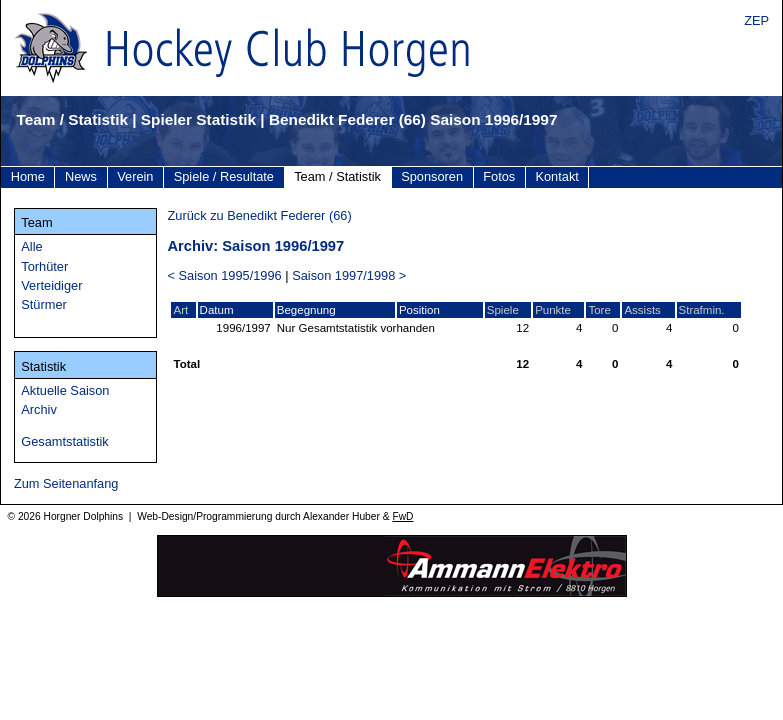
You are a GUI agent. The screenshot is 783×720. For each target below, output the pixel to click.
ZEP (756, 20)
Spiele (503, 310)
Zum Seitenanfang (66, 483)
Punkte (553, 310)
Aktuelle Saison (65, 390)
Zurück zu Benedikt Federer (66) (259, 215)
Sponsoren (432, 176)
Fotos (499, 176)
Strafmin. (702, 310)
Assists (642, 310)
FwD (402, 516)
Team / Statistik (337, 176)
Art (180, 310)
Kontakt (556, 176)
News (81, 176)
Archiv (39, 409)
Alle (31, 246)
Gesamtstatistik (64, 441)
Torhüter (44, 266)
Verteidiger (51, 285)
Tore (599, 310)
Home (28, 176)
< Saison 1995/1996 (224, 275)
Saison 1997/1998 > (349, 275)
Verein (135, 176)
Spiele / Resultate (224, 176)
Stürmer (44, 304)
